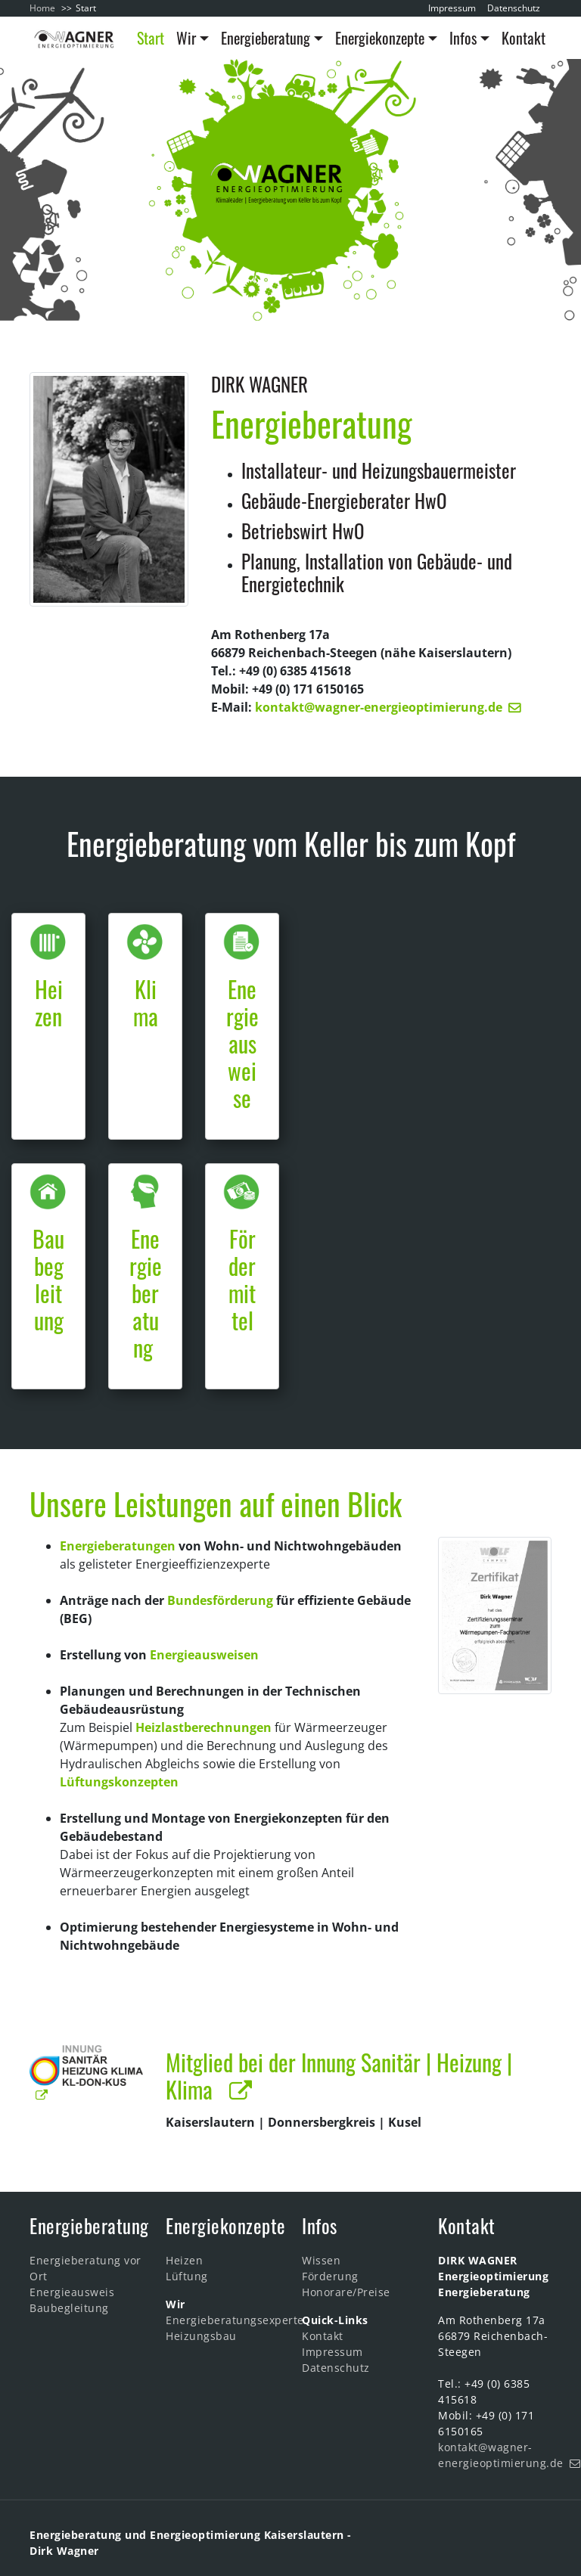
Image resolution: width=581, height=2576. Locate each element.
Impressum (452, 8)
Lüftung (187, 2276)
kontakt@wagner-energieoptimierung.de (378, 707)
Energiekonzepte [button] (379, 37)
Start (150, 37)
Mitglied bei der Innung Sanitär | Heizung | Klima (339, 2075)
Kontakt (523, 37)
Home (42, 8)
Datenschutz (513, 8)
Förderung (330, 2276)
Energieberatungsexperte (235, 2320)
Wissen (321, 2260)
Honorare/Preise (346, 2292)
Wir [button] (186, 37)
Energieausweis (72, 2292)
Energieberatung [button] (265, 37)
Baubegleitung (69, 2308)
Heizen (184, 2260)
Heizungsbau (201, 2336)
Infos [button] (463, 37)
